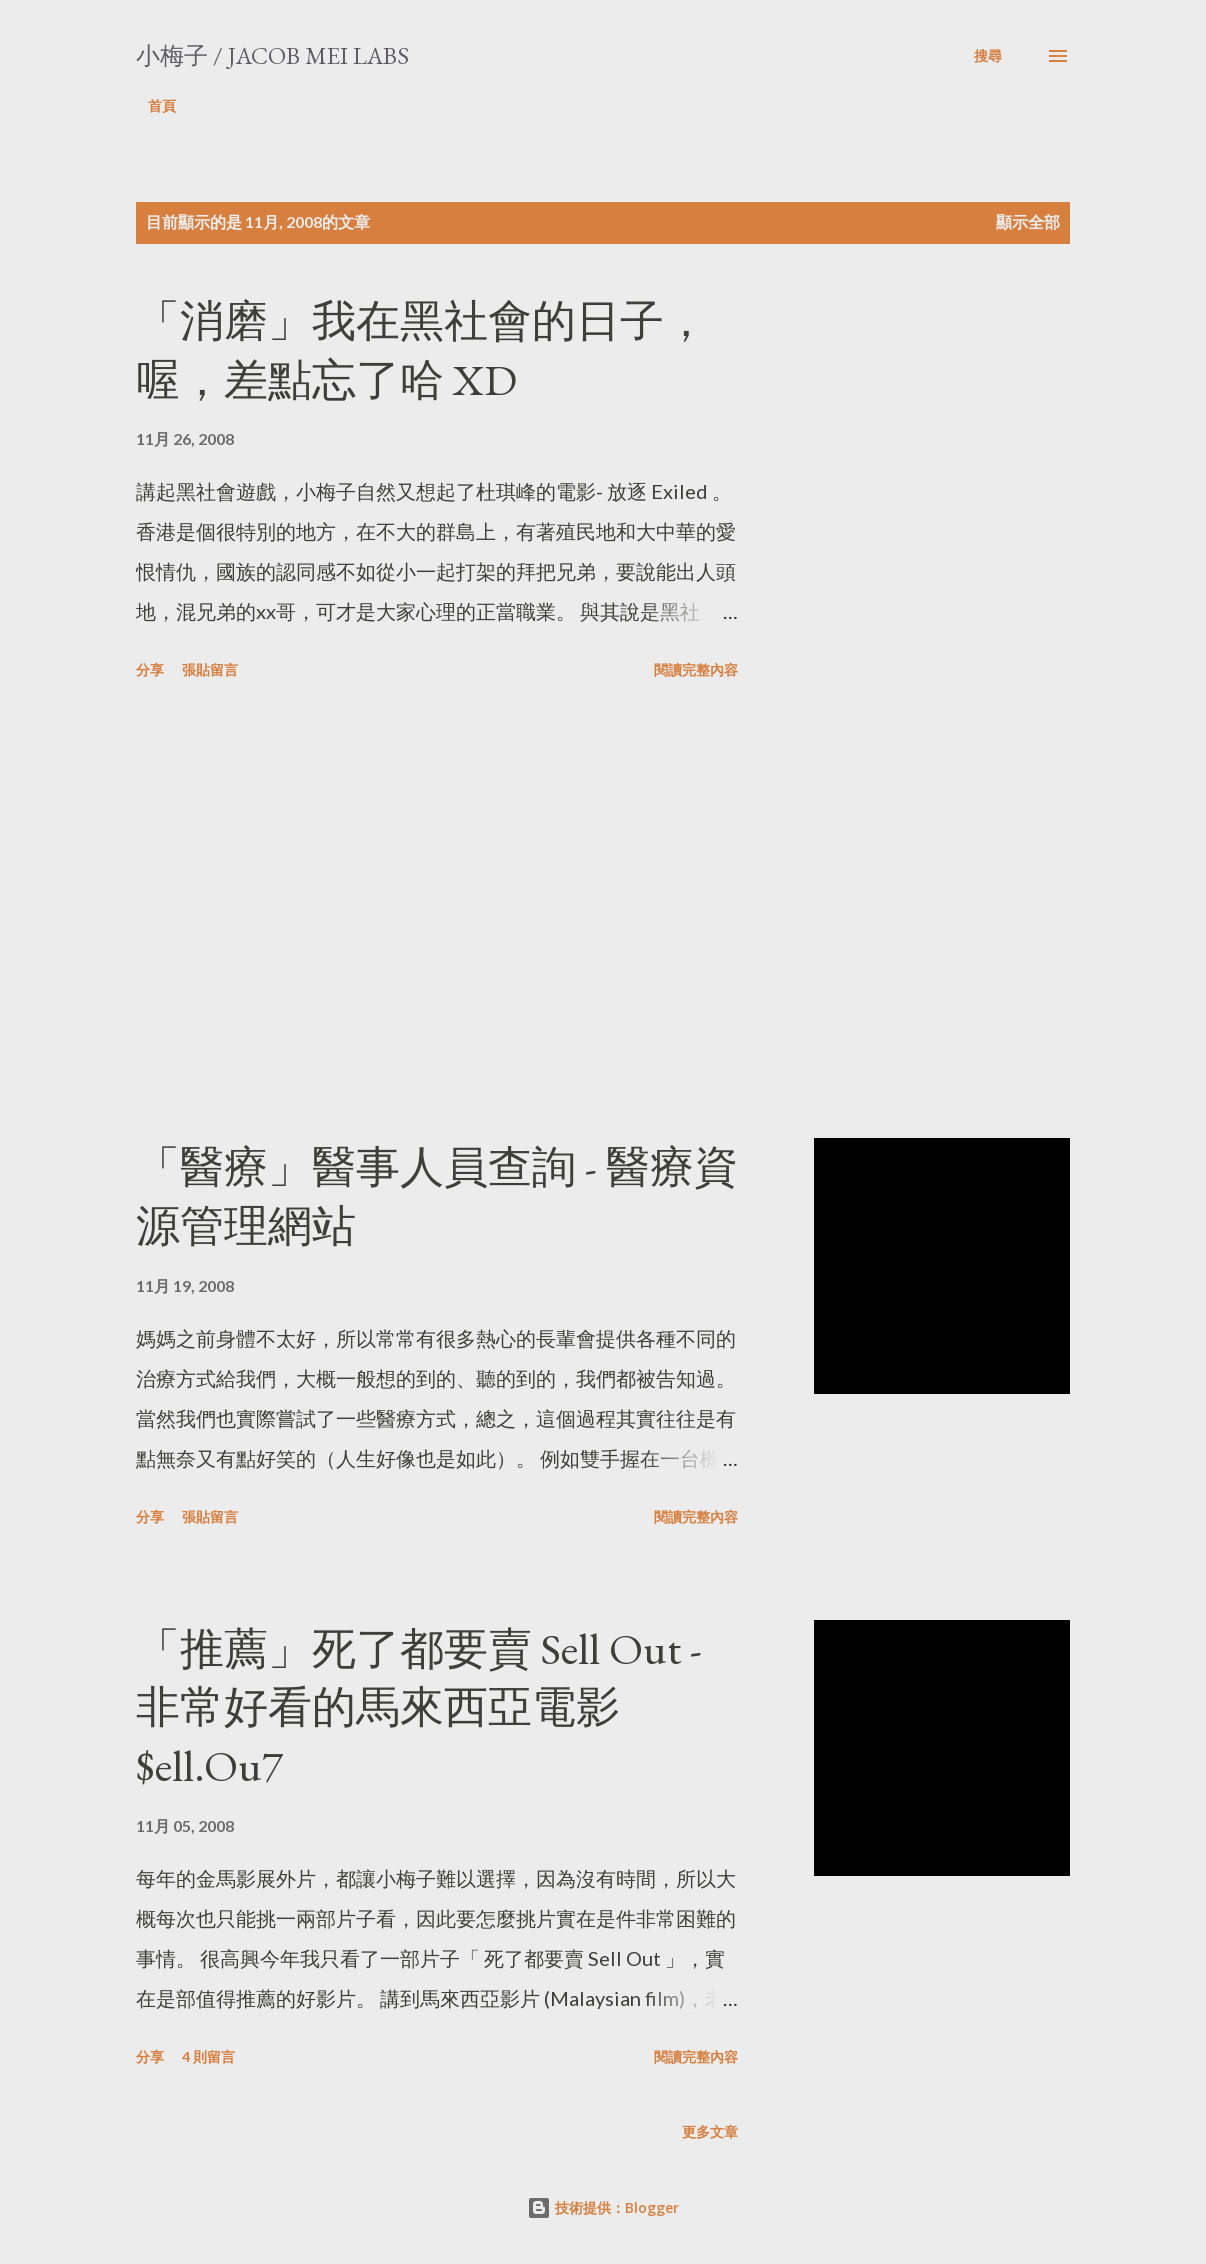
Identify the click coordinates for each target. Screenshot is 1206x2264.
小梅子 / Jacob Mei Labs (272, 55)
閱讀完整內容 (696, 669)
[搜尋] (988, 56)
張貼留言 (210, 669)
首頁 (162, 105)
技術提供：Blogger (603, 2207)
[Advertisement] (474, 913)
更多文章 (710, 2131)
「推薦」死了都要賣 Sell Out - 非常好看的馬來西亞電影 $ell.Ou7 (419, 1707)
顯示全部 (1028, 221)
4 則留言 (208, 2056)
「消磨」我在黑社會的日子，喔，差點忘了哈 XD (422, 350)
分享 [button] (150, 669)
